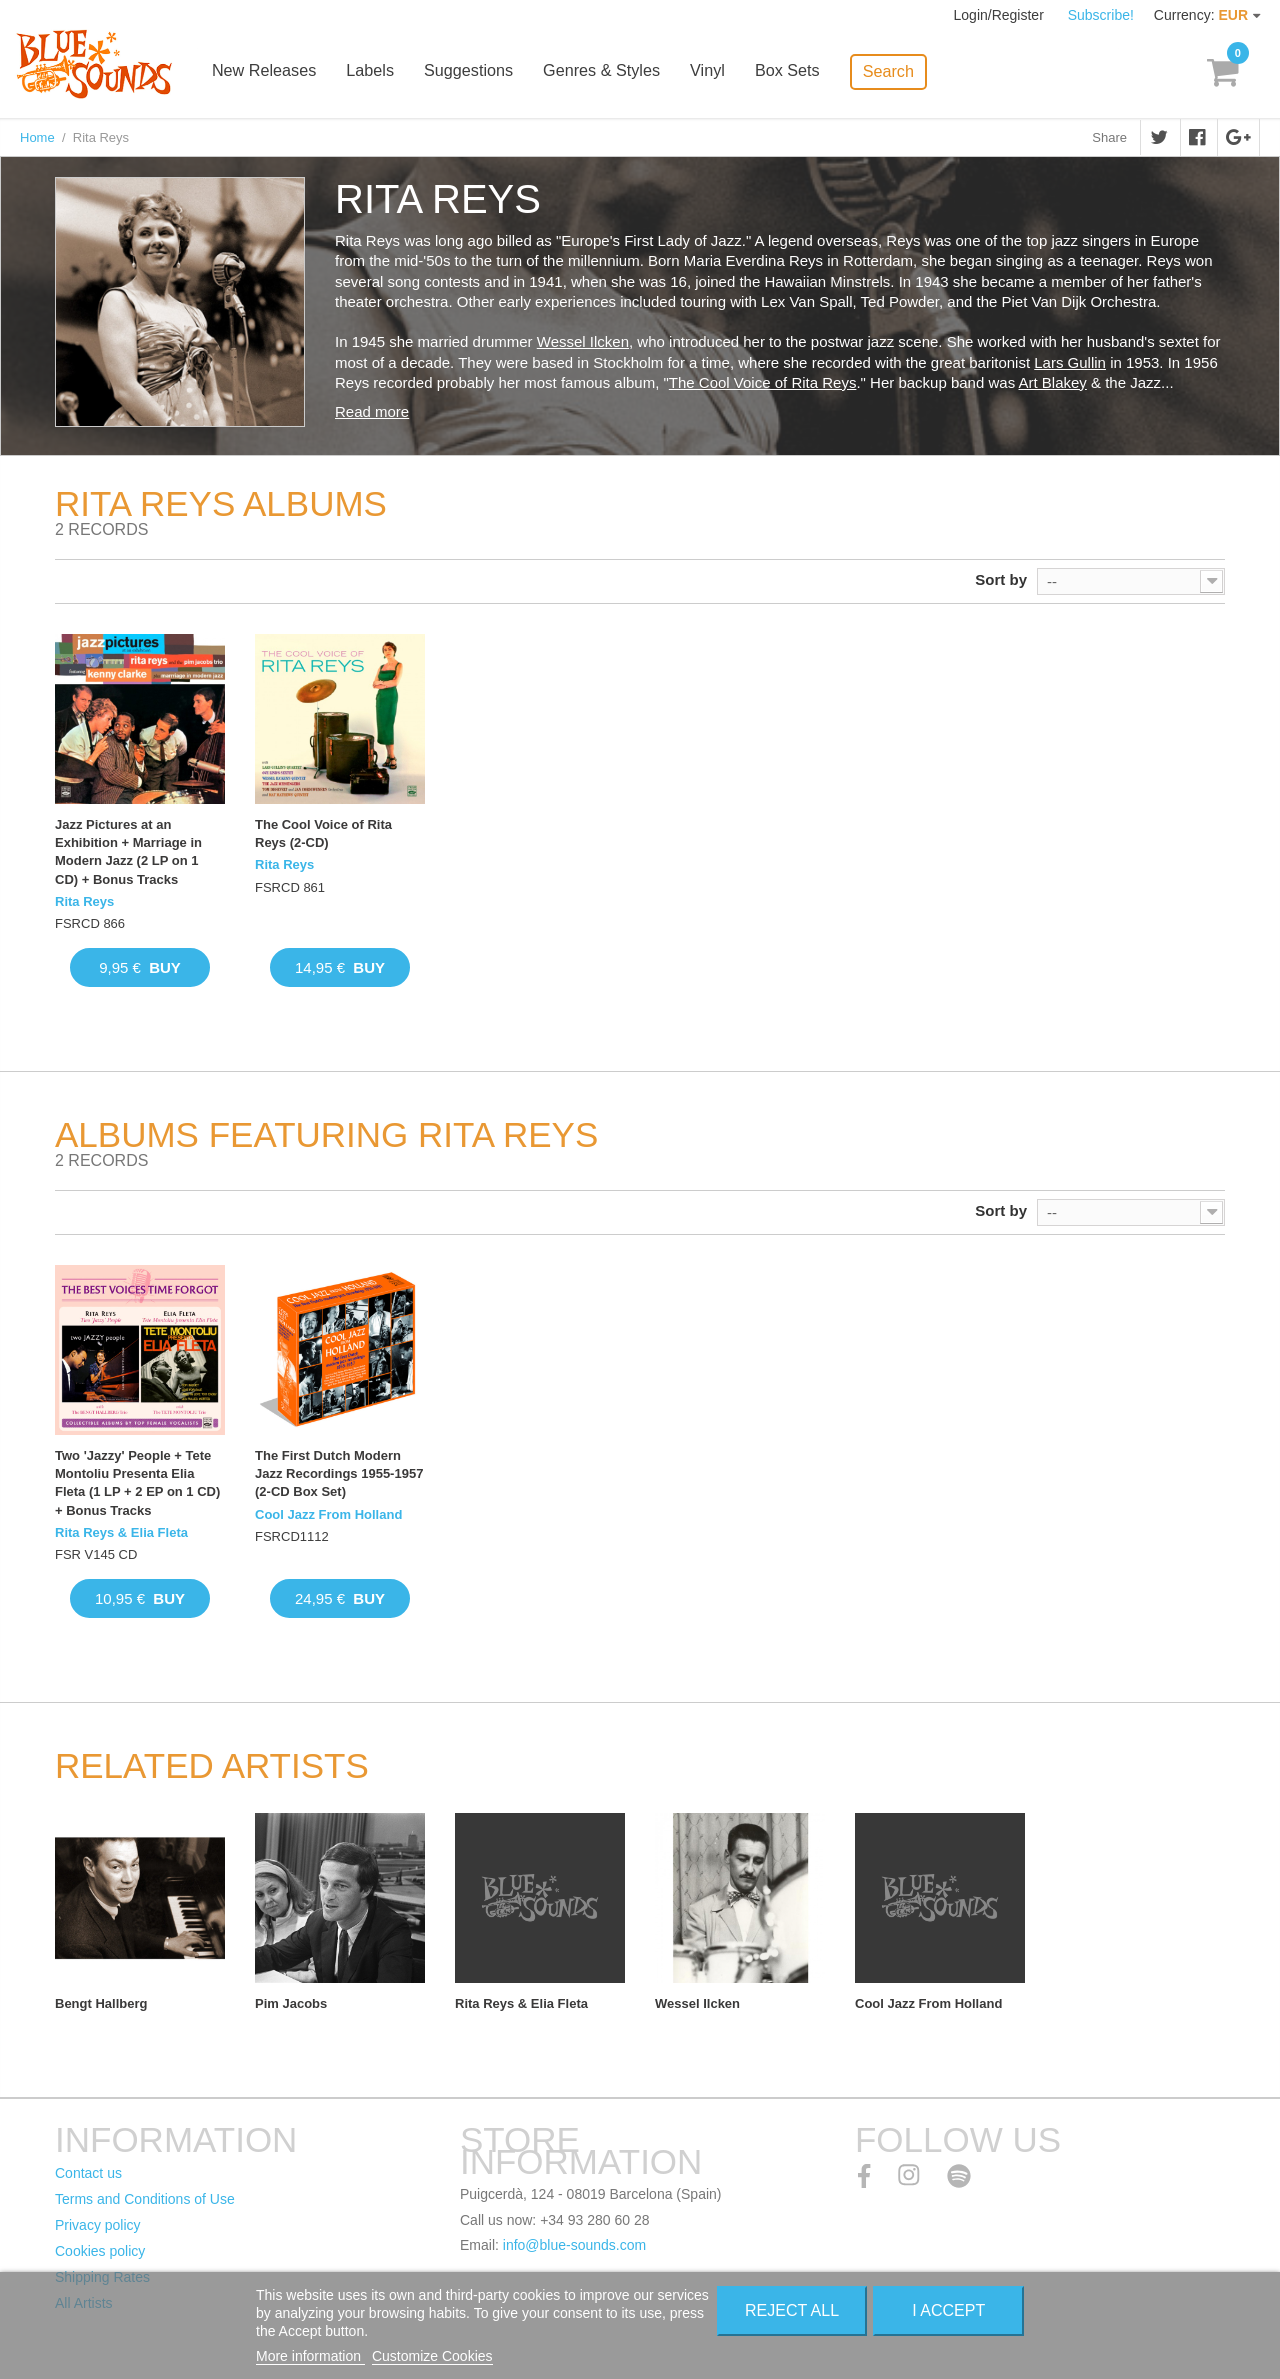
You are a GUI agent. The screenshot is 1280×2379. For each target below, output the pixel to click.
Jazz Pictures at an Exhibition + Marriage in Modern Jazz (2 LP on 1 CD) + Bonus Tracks (128, 852)
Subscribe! (1101, 15)
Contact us (88, 2173)
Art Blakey (1053, 382)
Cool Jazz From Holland (328, 1514)
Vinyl (726, 72)
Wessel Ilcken (583, 341)
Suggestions (489, 72)
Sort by (1001, 579)
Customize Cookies (432, 2356)
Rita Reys (84, 901)
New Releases (286, 72)
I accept (948, 2310)
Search (905, 70)
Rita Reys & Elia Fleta (121, 1532)
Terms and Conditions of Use (145, 2199)
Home (37, 137)
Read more (372, 411)
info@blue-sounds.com (574, 2245)
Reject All (792, 2310)
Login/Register (1001, 15)
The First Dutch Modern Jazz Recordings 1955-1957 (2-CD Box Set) (339, 1473)
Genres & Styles (621, 72)
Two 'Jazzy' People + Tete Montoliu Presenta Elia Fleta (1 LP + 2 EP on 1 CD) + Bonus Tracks (137, 1483)
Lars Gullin (1070, 362)
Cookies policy (100, 2251)
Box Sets (805, 72)
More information (310, 2356)
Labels (391, 72)
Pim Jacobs (291, 2003)
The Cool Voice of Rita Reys (763, 382)
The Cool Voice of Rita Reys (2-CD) (323, 833)
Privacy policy (98, 2225)
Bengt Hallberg (101, 2003)
